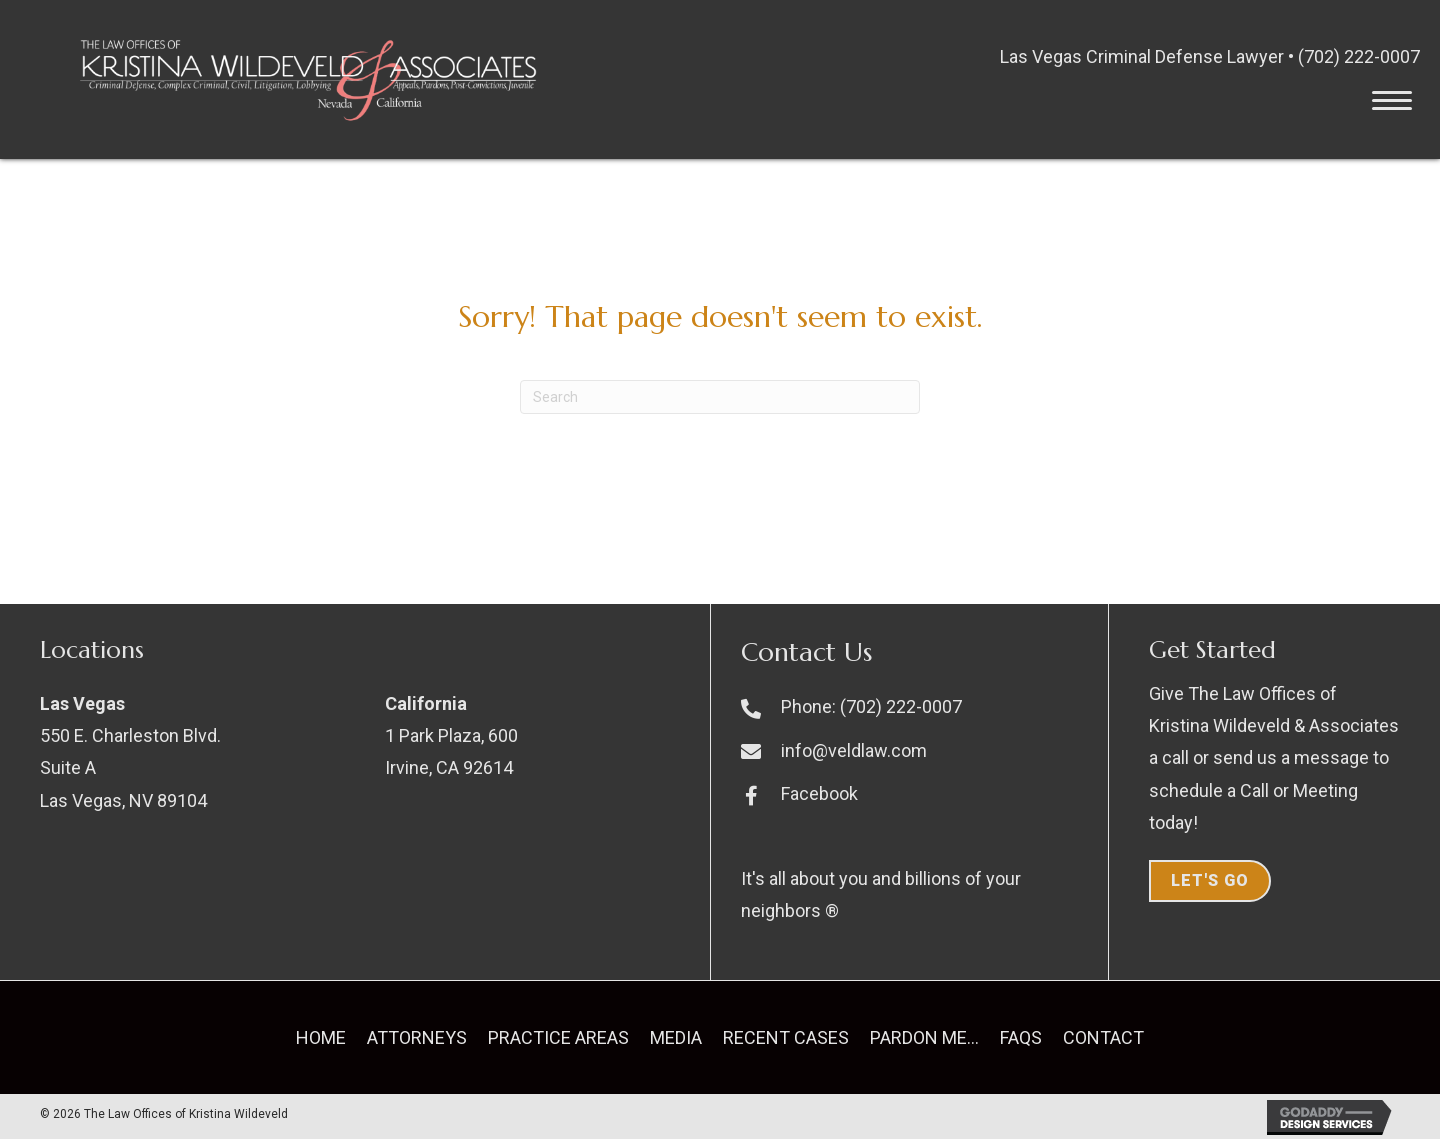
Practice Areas (558, 1037)
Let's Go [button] (1210, 880)
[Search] (720, 397)
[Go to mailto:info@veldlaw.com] (914, 750)
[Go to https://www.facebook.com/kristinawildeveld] (914, 793)
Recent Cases (786, 1037)
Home (321, 1037)
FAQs (1021, 1037)
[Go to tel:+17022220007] (914, 706)
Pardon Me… (924, 1037)
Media (676, 1037)
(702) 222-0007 (1359, 56)
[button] (1392, 101)
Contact (1103, 1037)
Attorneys (417, 1037)
